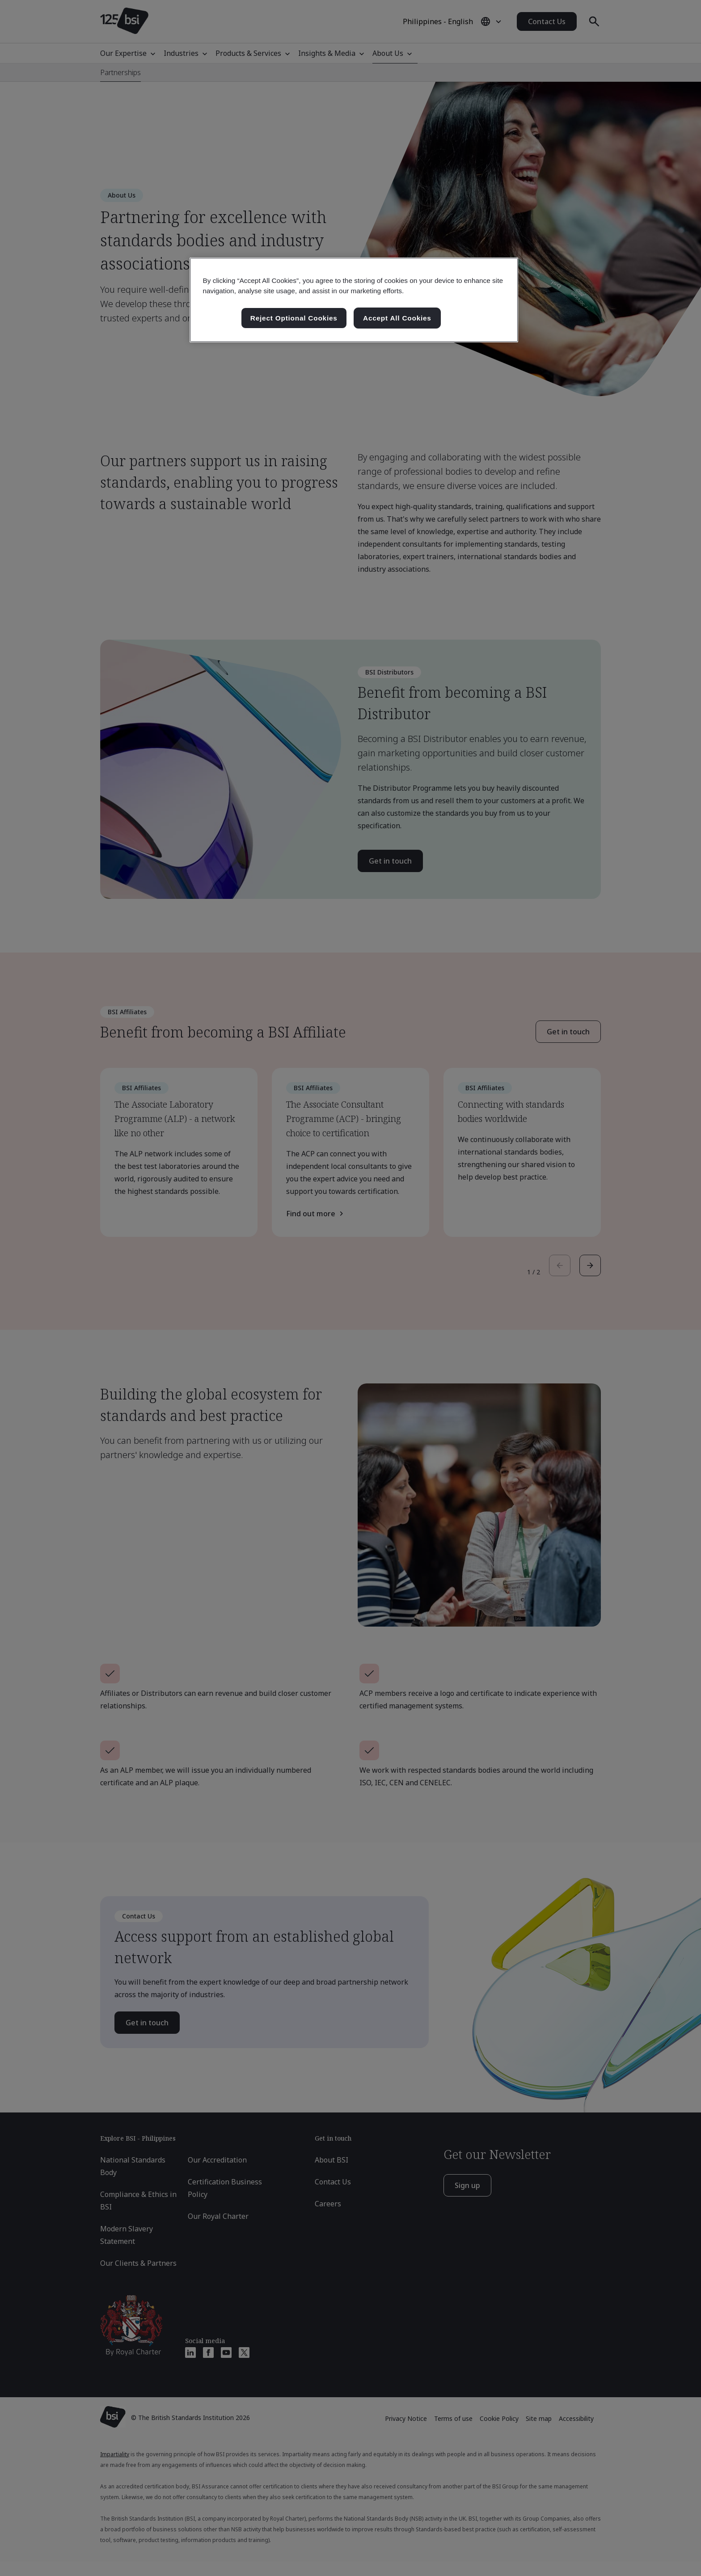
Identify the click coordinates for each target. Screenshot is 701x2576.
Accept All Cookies (397, 318)
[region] (354, 299)
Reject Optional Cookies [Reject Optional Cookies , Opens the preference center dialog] (294, 318)
